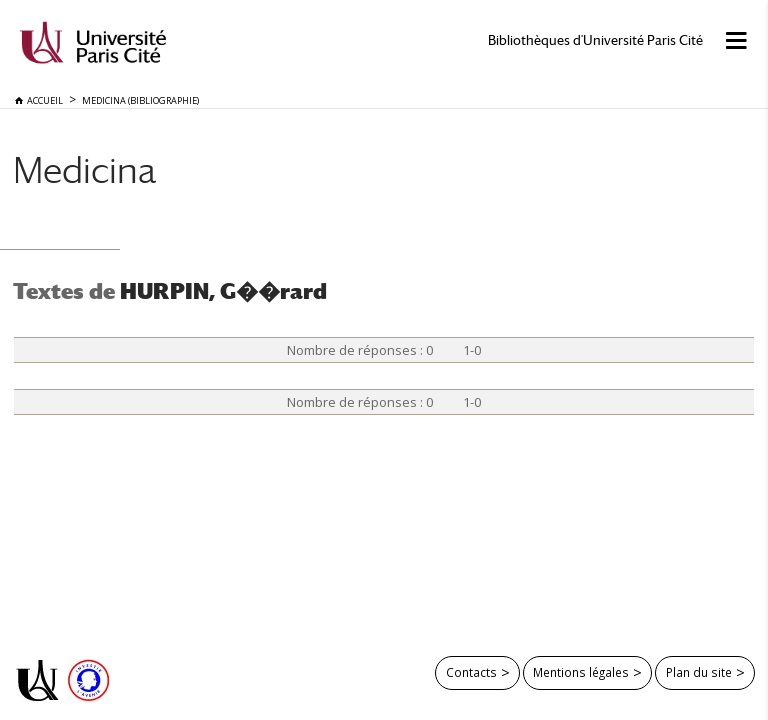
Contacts (471, 672)
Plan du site (699, 672)
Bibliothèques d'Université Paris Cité (595, 40)
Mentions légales (581, 672)
